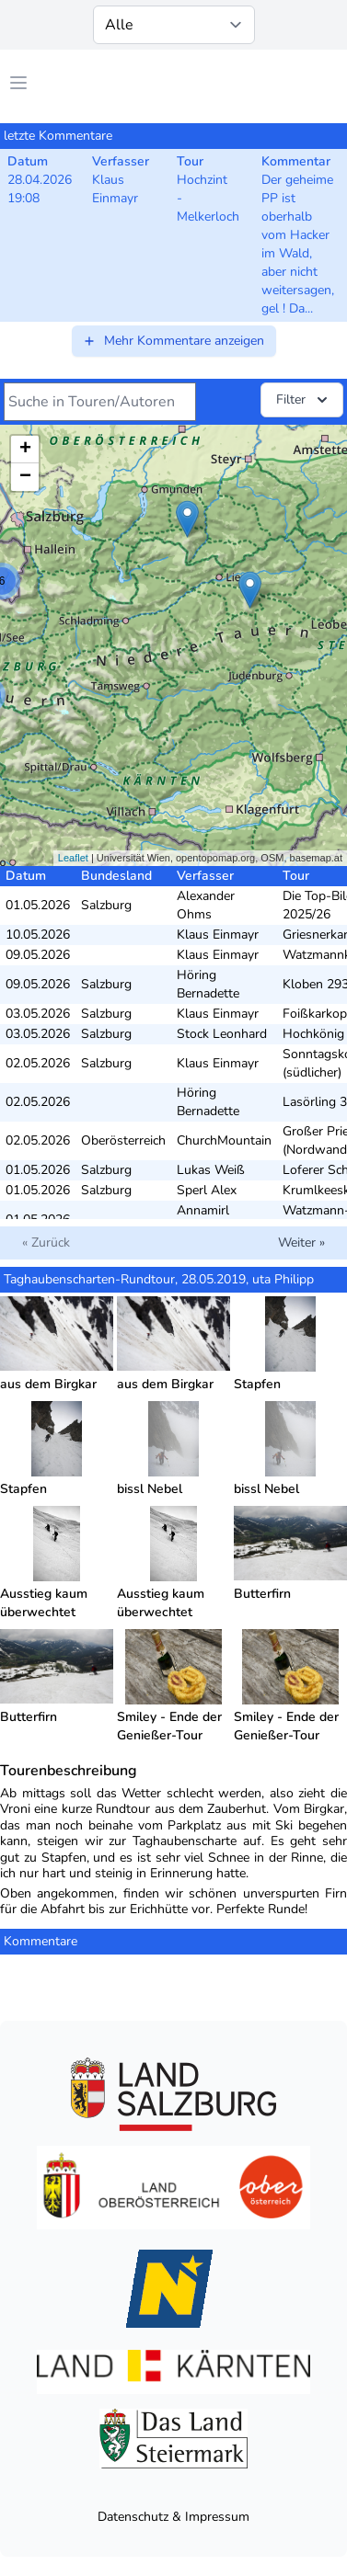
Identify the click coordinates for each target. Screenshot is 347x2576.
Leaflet (73, 857)
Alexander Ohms (206, 905)
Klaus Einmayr (218, 934)
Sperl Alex (207, 1190)
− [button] (25, 477)
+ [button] (25, 449)
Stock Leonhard (222, 1034)
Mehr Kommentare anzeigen (173, 340)
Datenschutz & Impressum (173, 2516)
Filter (303, 400)
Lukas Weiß (211, 1170)
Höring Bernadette (208, 984)
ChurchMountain (224, 1140)
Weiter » (301, 1242)
